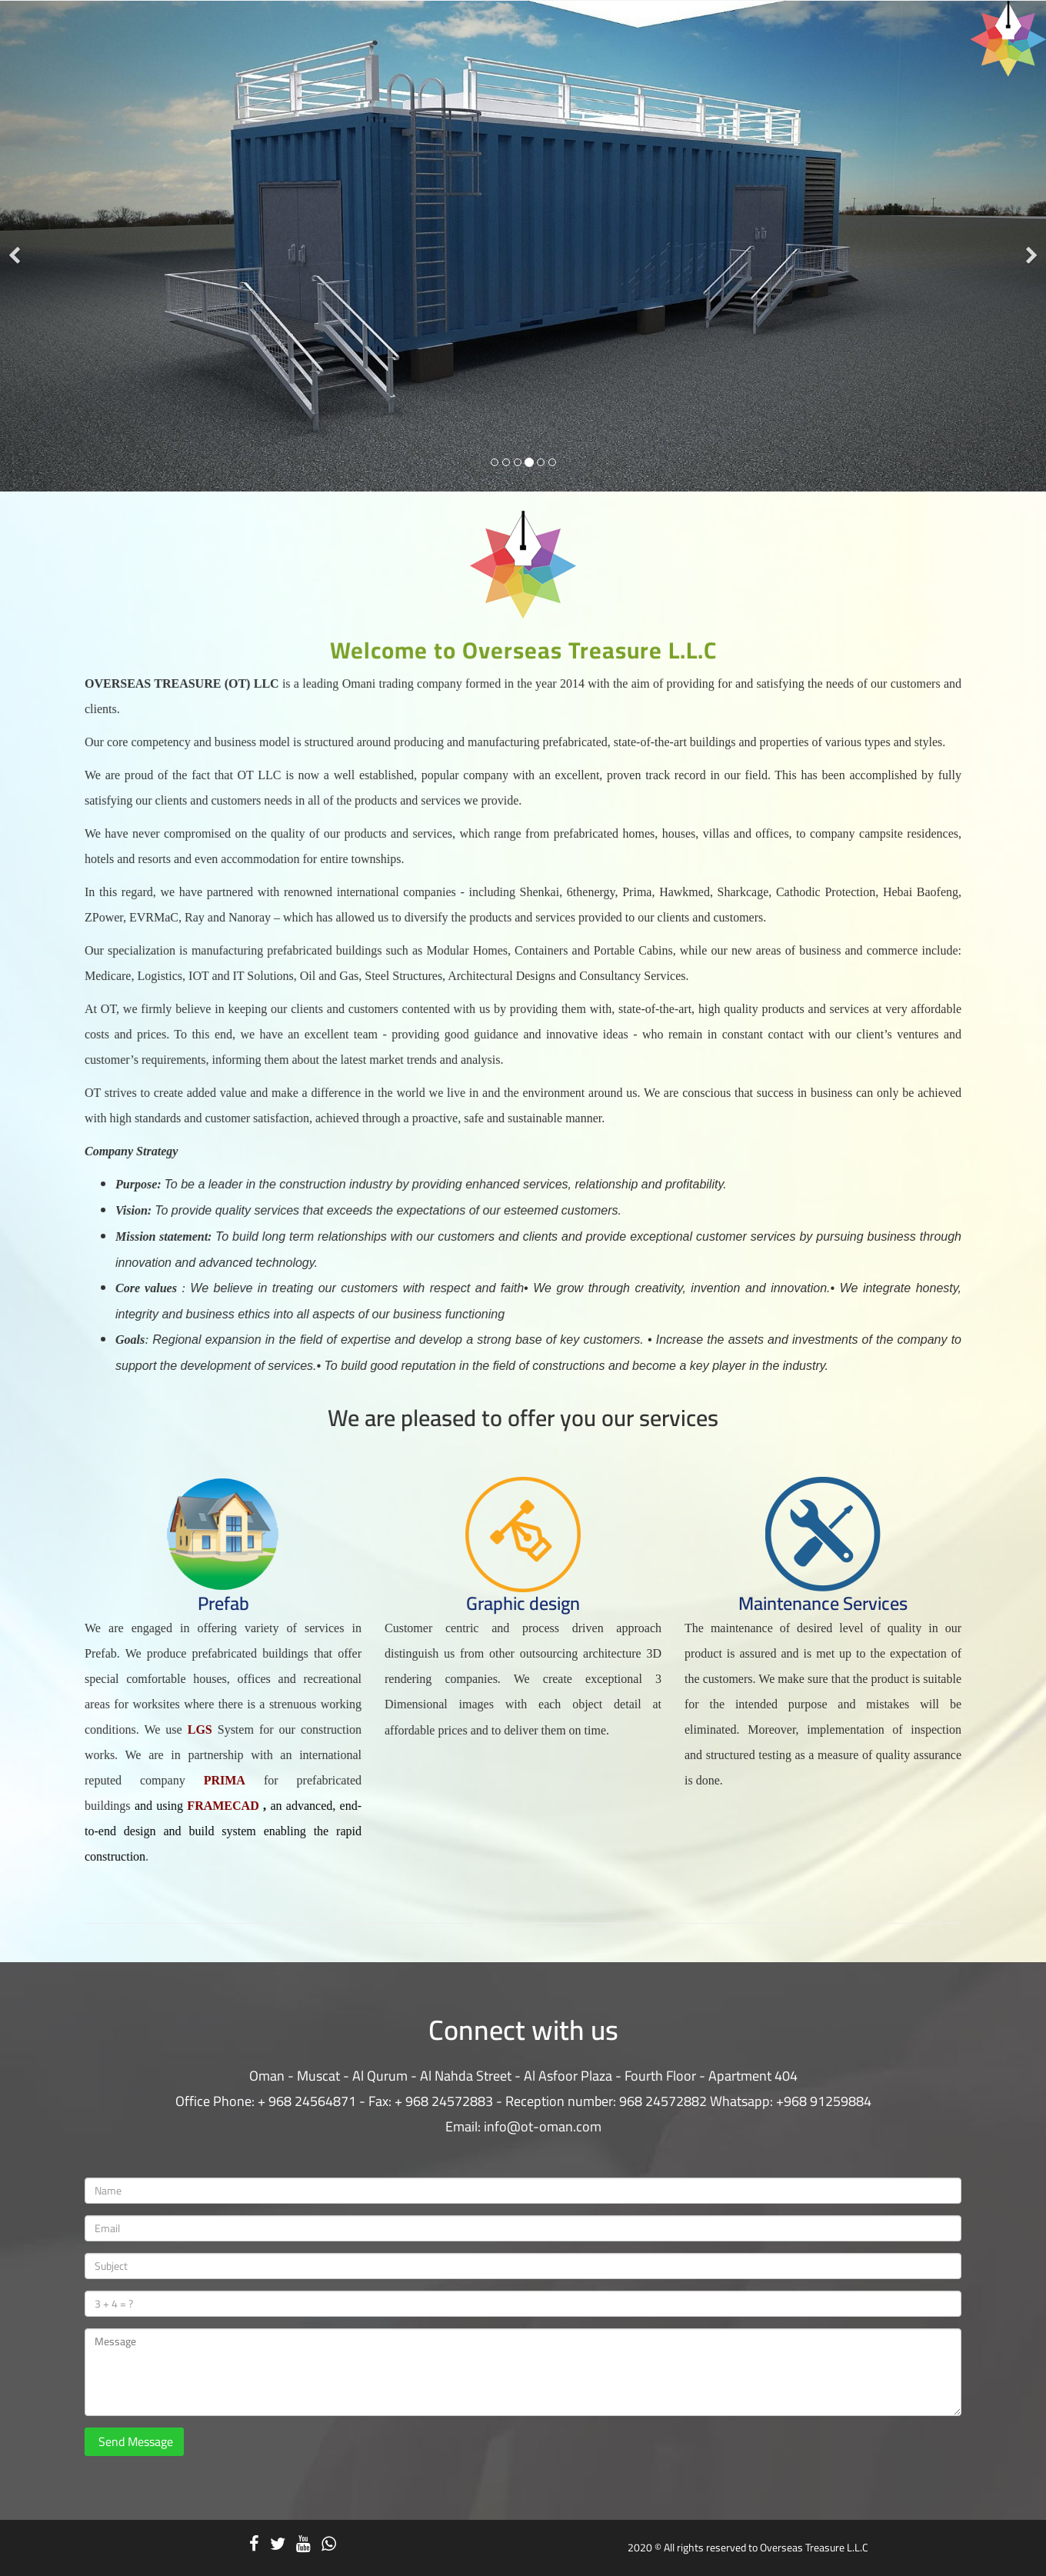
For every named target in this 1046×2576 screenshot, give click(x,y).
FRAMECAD (229, 1793)
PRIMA (230, 1768)
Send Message (134, 2441)
